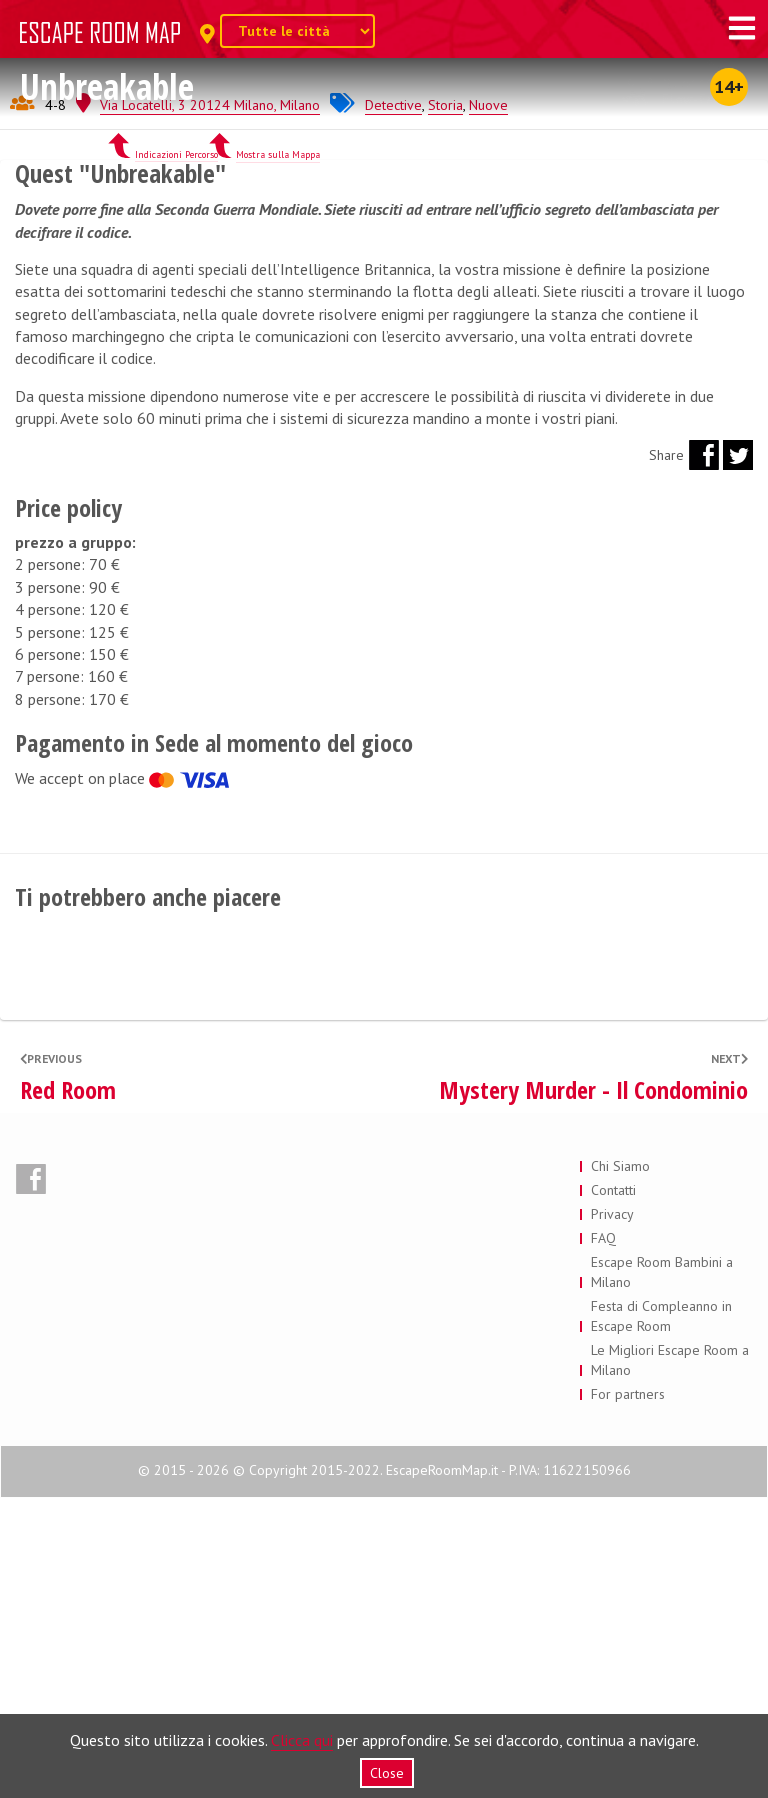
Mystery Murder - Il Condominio (593, 1390)
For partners (628, 1694)
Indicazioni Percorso (176, 454)
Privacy (612, 1514)
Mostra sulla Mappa (278, 454)
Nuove (488, 405)
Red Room (68, 1390)
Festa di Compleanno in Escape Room (661, 1616)
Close (387, 1773)
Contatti (613, 1490)
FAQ (603, 1538)
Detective (393, 405)
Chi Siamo (620, 1466)
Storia (445, 405)
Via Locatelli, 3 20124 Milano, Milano (210, 405)
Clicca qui (302, 1740)
